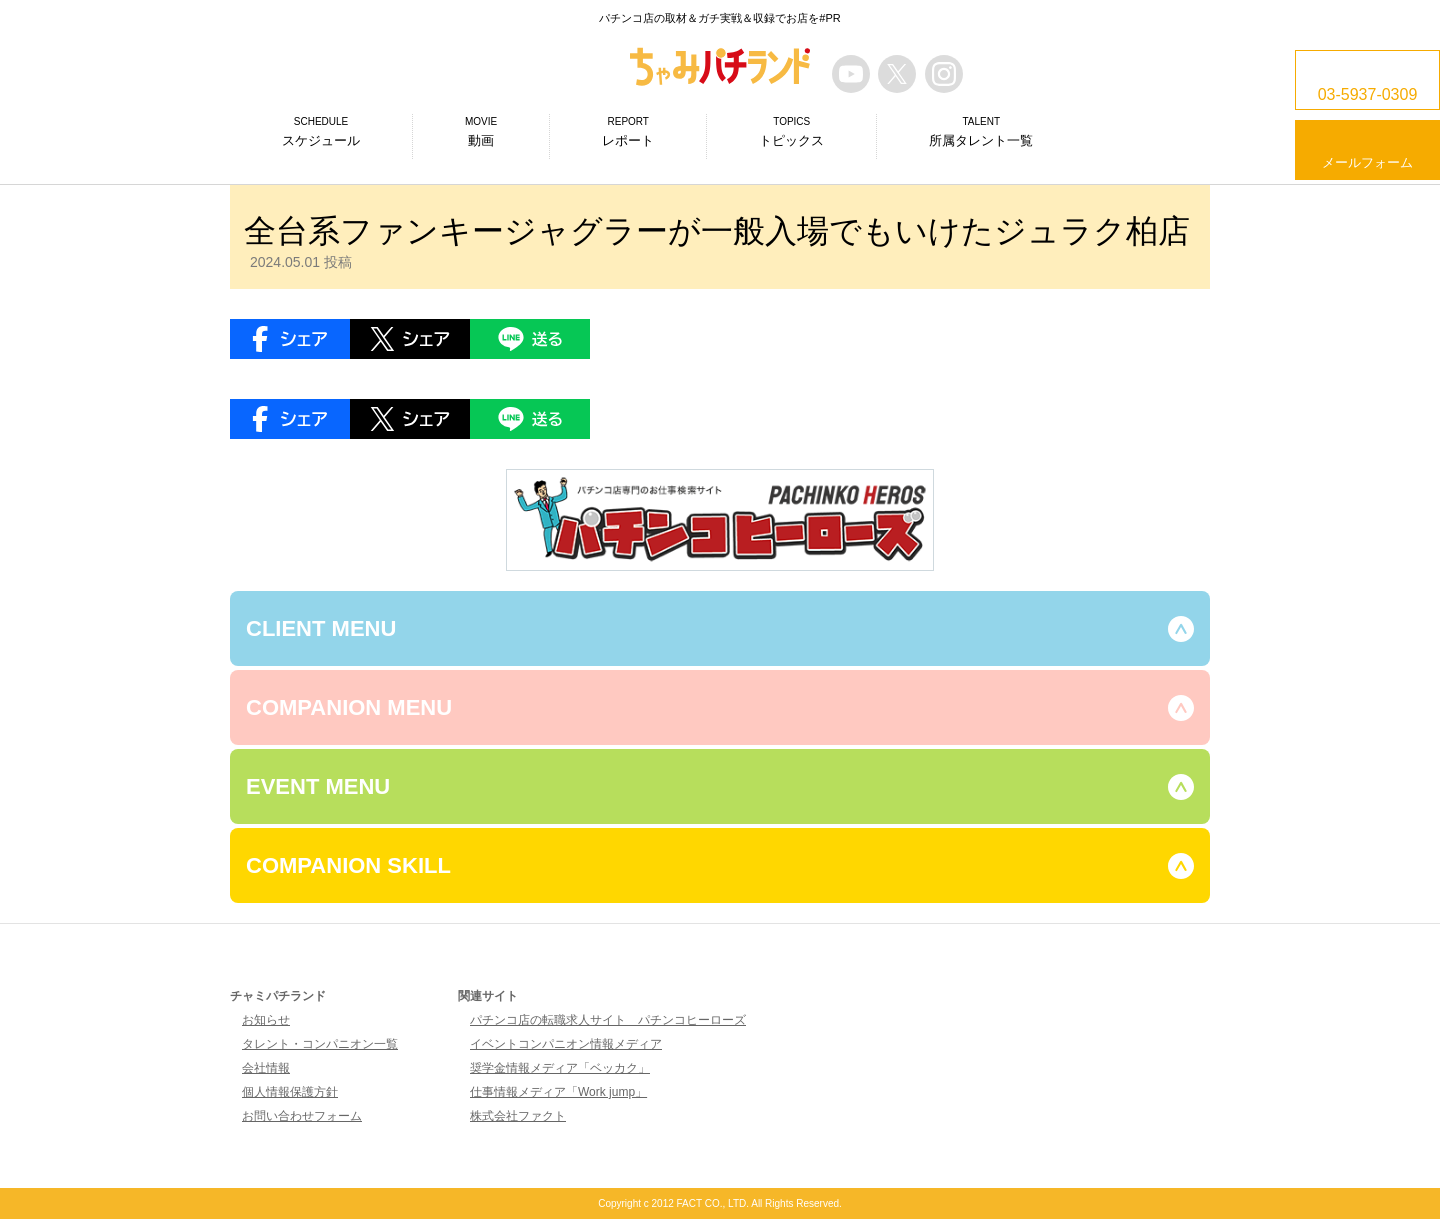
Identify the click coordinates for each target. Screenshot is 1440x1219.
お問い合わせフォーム (302, 1116)
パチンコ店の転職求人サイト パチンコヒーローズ (608, 1020)
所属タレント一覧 (981, 131)
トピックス (791, 131)
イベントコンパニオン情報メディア (566, 1044)
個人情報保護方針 (290, 1092)
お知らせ (266, 1020)
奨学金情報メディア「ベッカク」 (560, 1068)
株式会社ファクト (518, 1116)
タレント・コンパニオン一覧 (320, 1044)
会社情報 (266, 1068)
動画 (481, 131)
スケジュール (321, 131)
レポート (628, 131)
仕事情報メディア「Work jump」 (558, 1092)
